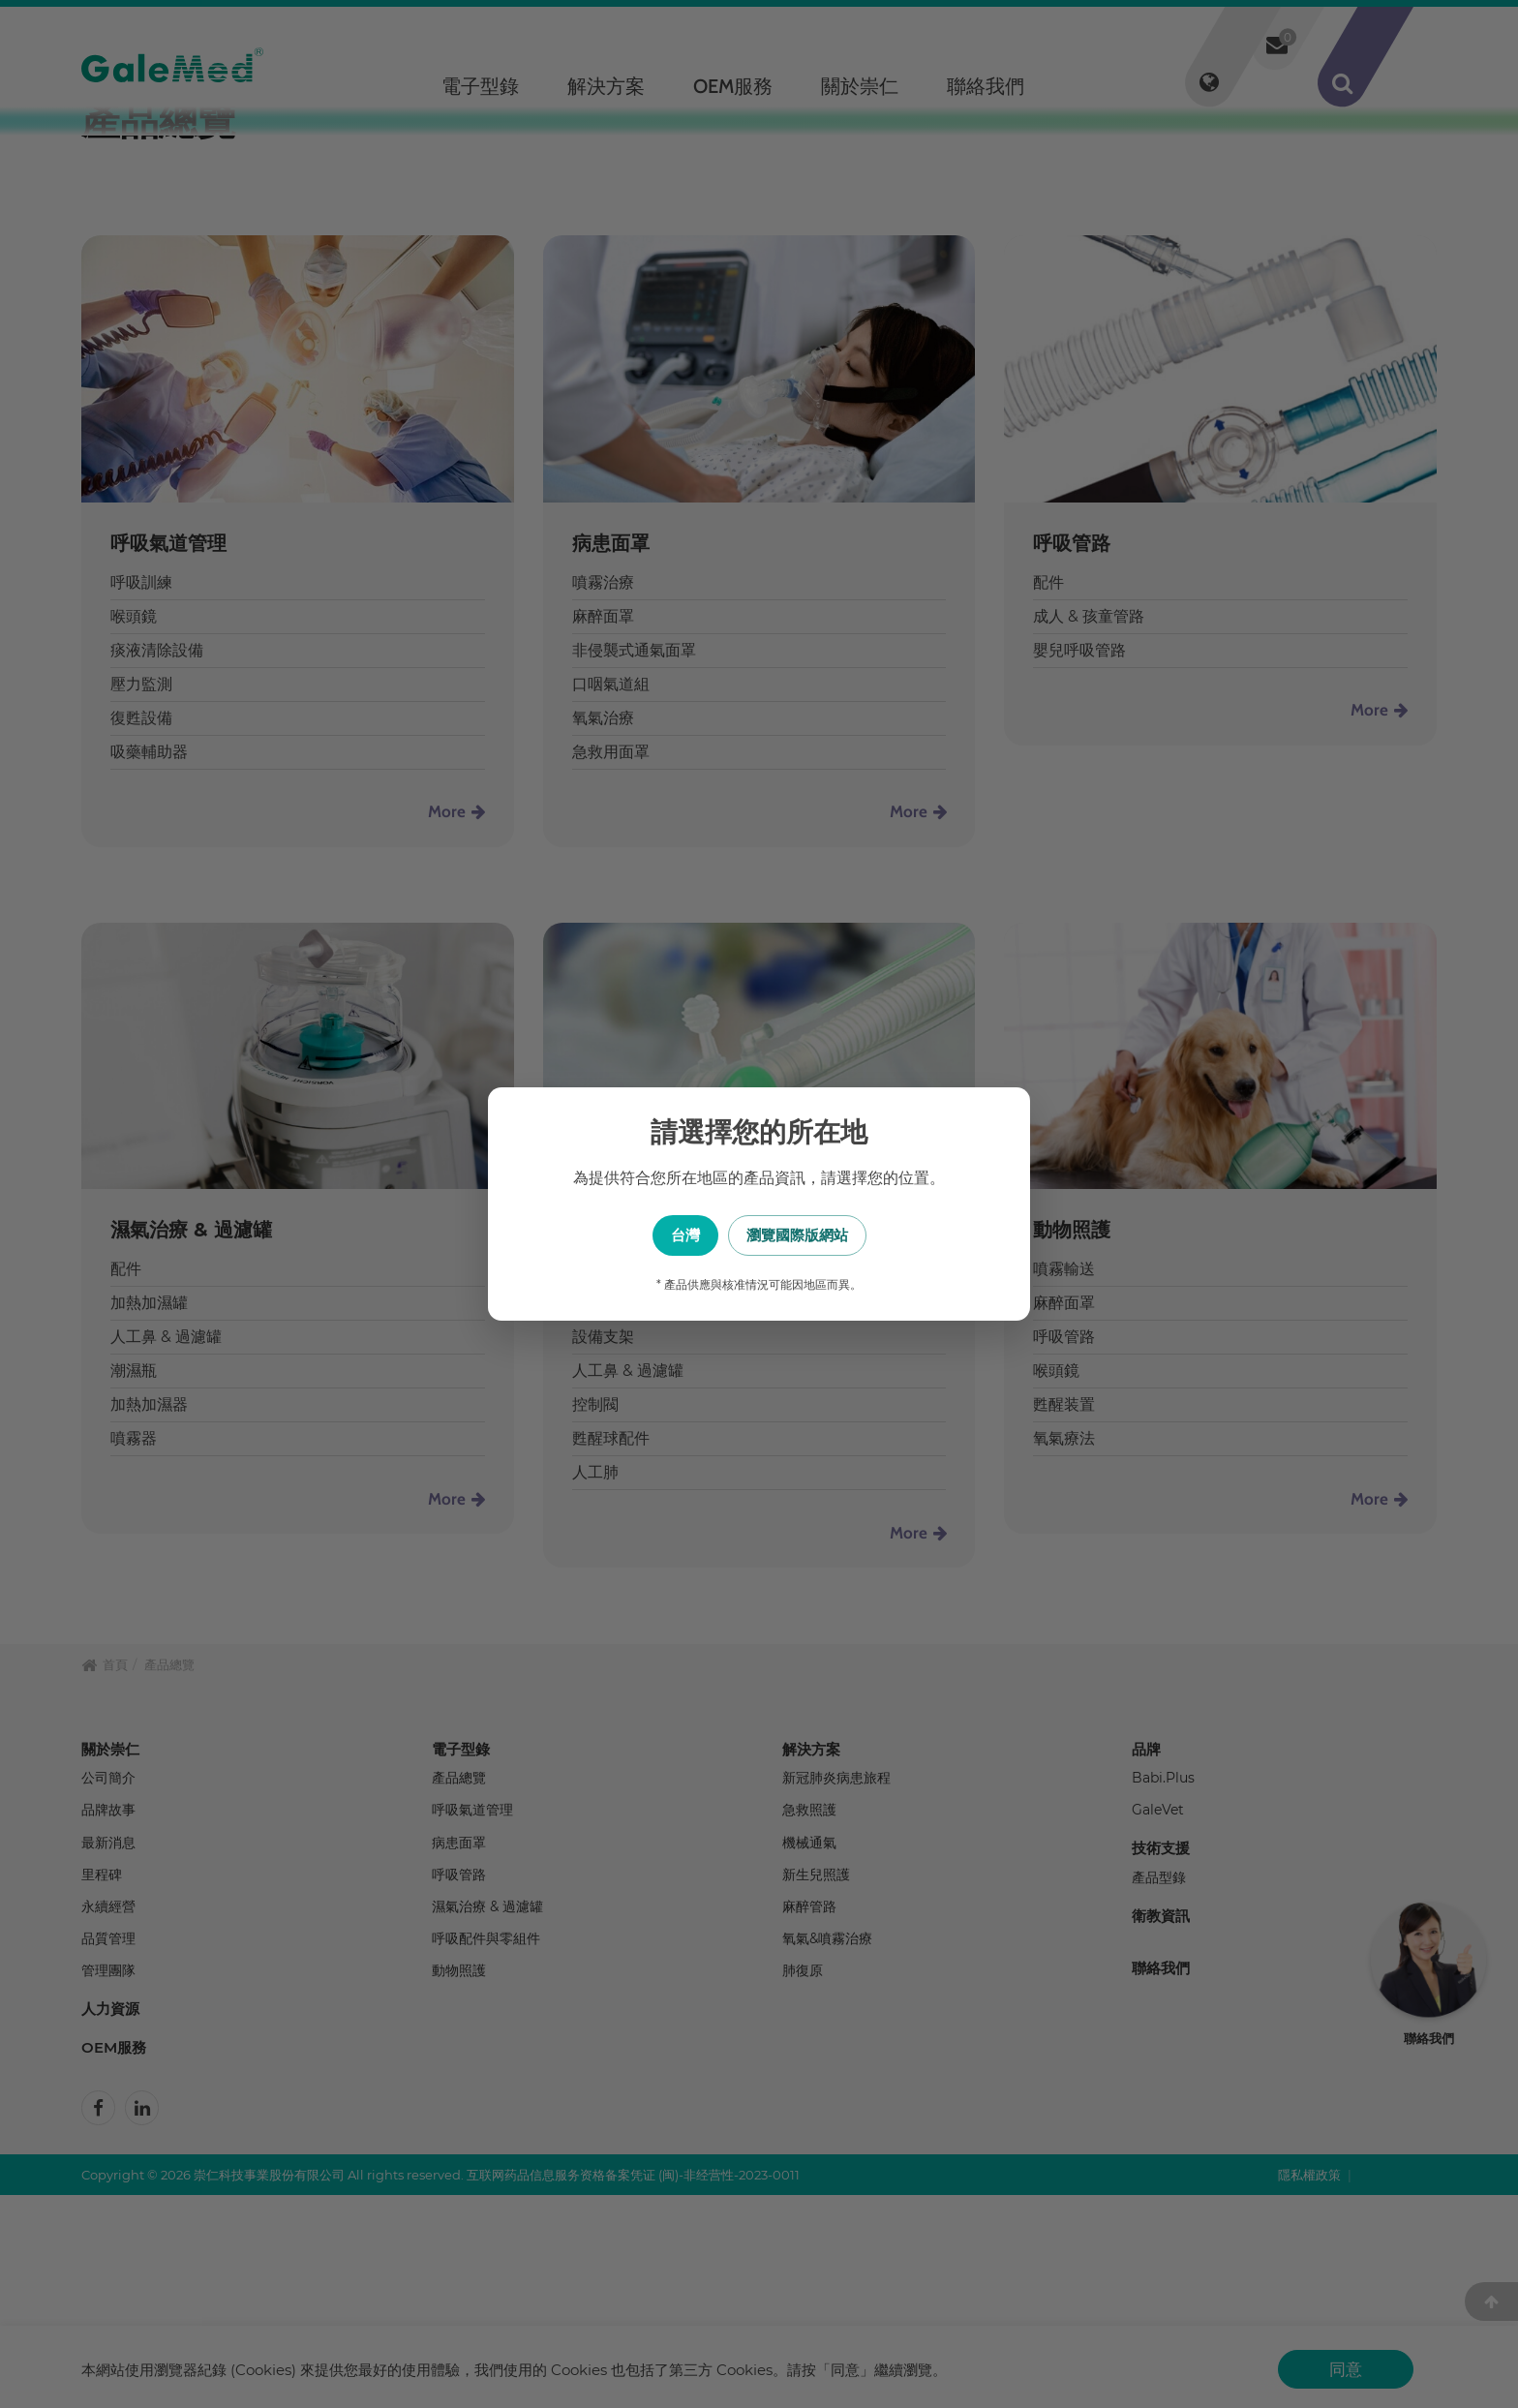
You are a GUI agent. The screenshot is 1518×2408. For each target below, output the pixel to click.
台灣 (662, 1235)
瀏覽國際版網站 (856, 1235)
